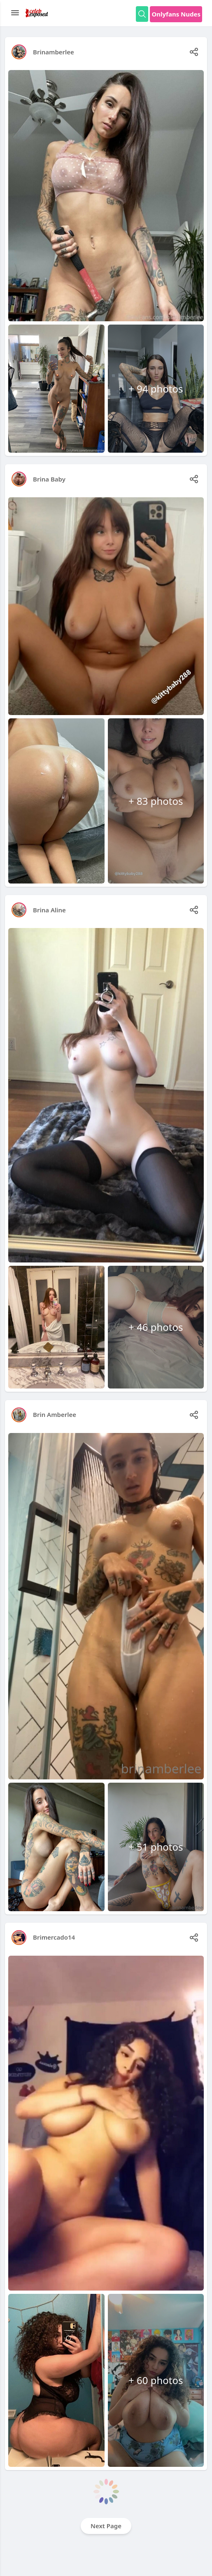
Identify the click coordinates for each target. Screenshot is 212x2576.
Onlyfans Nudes (175, 14)
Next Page (106, 2526)
